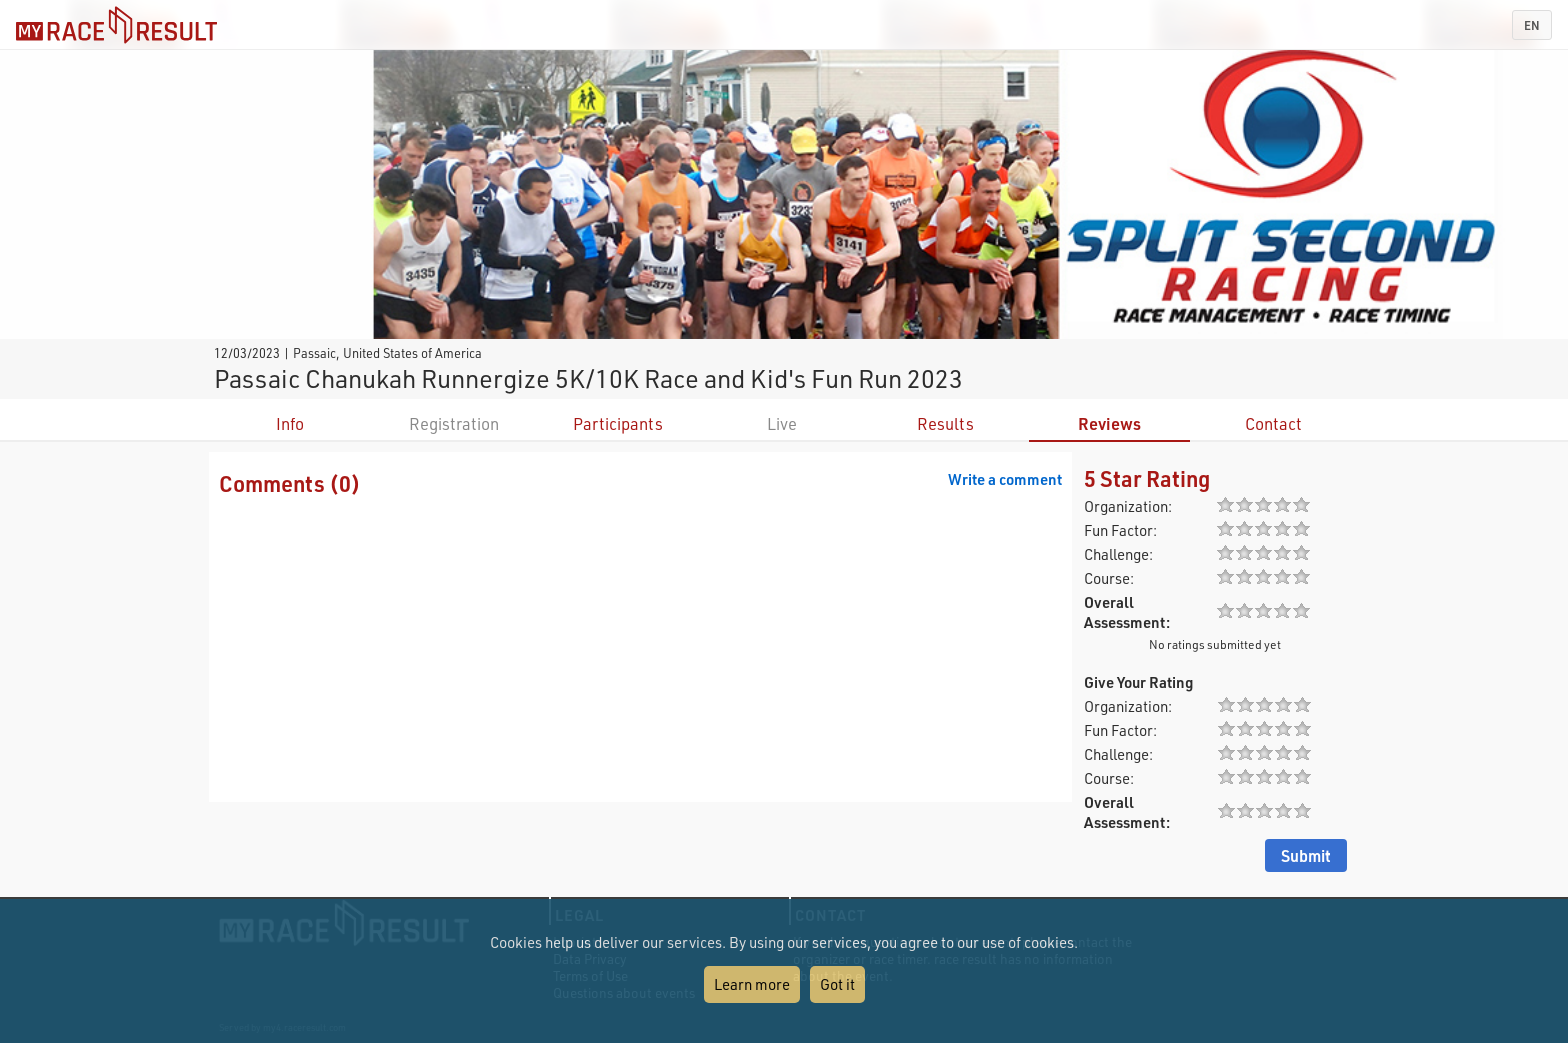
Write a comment (1005, 479)
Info (290, 423)
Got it (837, 984)
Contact (1273, 423)
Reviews (1109, 423)
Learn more (752, 984)
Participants (618, 423)
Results (945, 423)
